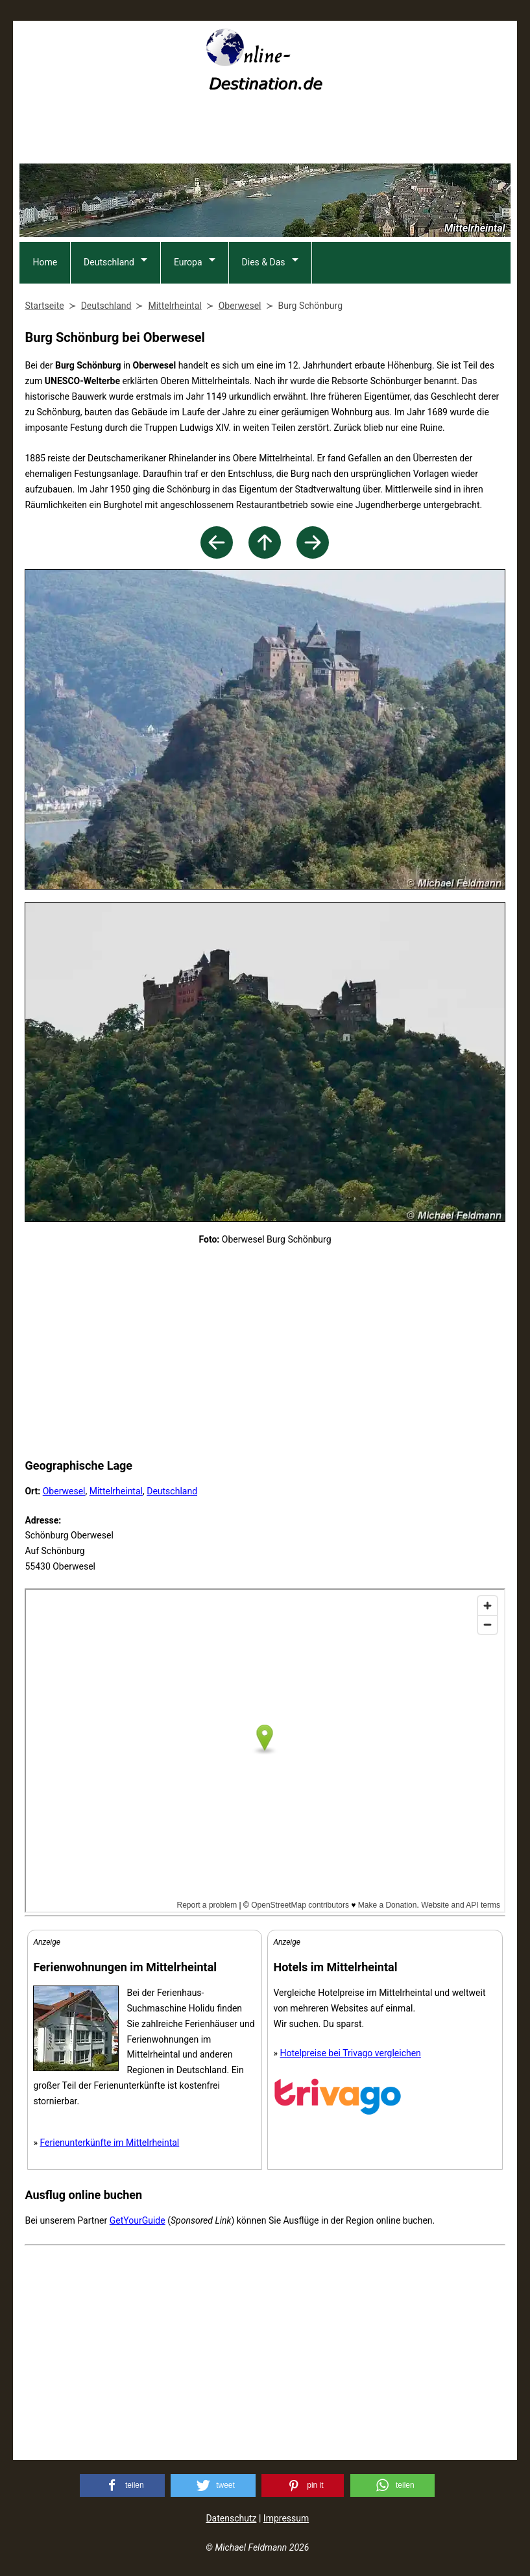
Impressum (286, 2518)
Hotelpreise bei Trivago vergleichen (350, 2053)
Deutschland (109, 262)
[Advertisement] (265, 132)
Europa (188, 262)
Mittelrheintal (116, 1491)
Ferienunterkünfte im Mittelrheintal (109, 2142)
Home (44, 262)
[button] (122, 2485)
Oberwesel (64, 1491)
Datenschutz (231, 2518)
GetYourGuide (137, 2220)
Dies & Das (263, 262)
